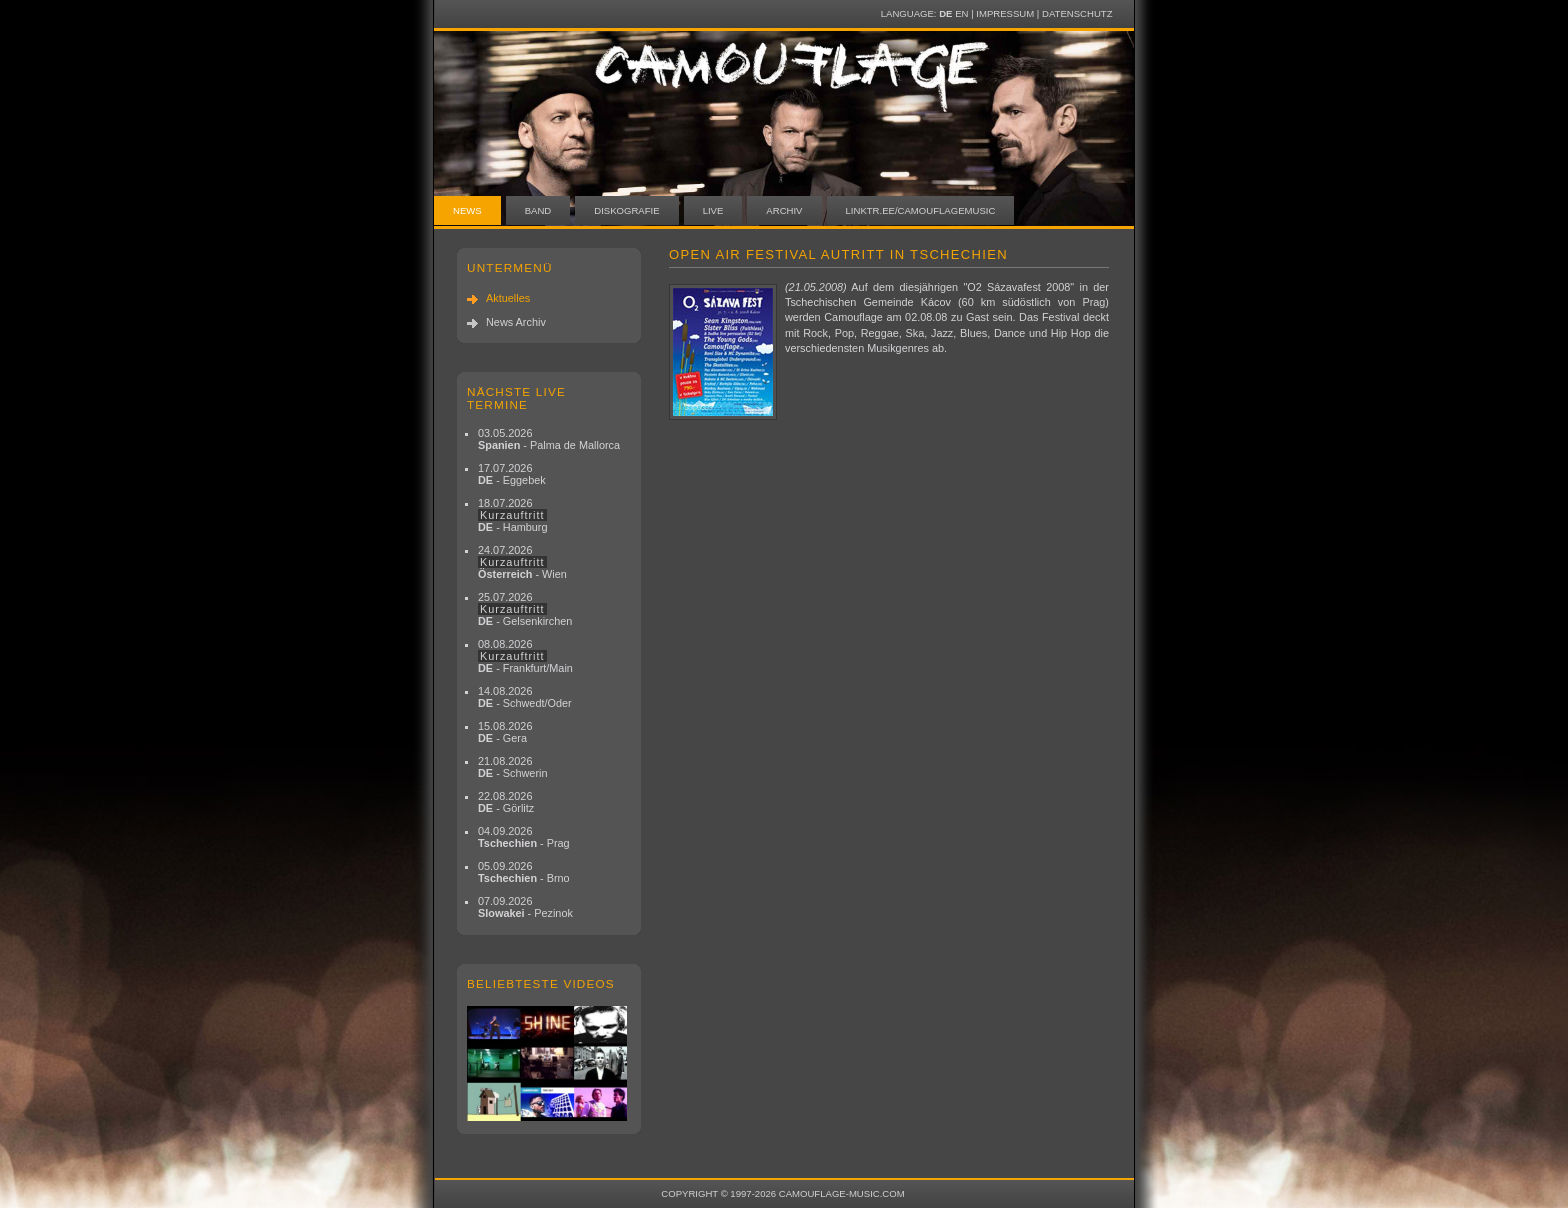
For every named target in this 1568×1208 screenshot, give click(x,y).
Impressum (1005, 13)
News (467, 210)
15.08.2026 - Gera (505, 732)
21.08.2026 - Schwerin (513, 767)
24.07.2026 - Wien (522, 562)
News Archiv (516, 322)
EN (961, 13)
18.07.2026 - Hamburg (513, 515)
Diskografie (626, 210)
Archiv (784, 210)
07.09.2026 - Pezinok (525, 907)
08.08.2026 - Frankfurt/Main (525, 656)
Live (713, 210)
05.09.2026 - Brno (524, 872)
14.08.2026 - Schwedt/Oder (525, 697)
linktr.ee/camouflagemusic (921, 210)
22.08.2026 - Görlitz (506, 802)
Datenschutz (1077, 13)
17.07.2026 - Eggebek (512, 474)
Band (538, 210)
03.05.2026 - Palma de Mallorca (549, 439)
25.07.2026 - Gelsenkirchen (525, 609)
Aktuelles (508, 298)
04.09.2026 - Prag (524, 837)
